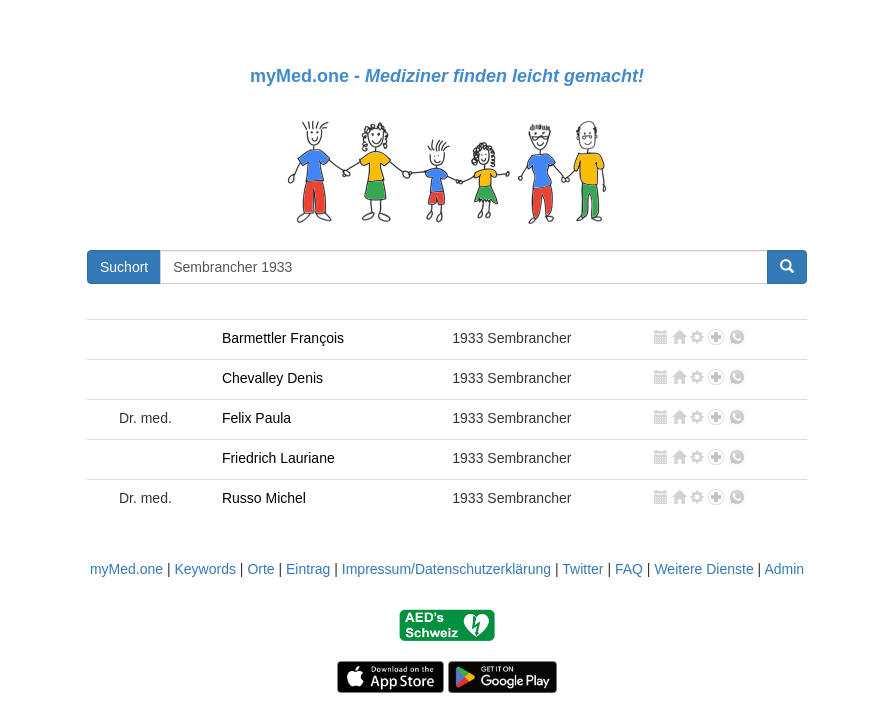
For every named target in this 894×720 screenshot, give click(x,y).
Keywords (204, 569)
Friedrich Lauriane (278, 458)
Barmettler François (283, 338)
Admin (784, 569)
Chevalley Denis (272, 378)
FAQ (629, 569)
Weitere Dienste (703, 569)
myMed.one (126, 569)
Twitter (582, 569)
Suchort (124, 267)
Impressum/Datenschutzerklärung (446, 569)
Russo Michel (264, 498)
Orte (260, 569)
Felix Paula (256, 418)
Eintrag (308, 569)
